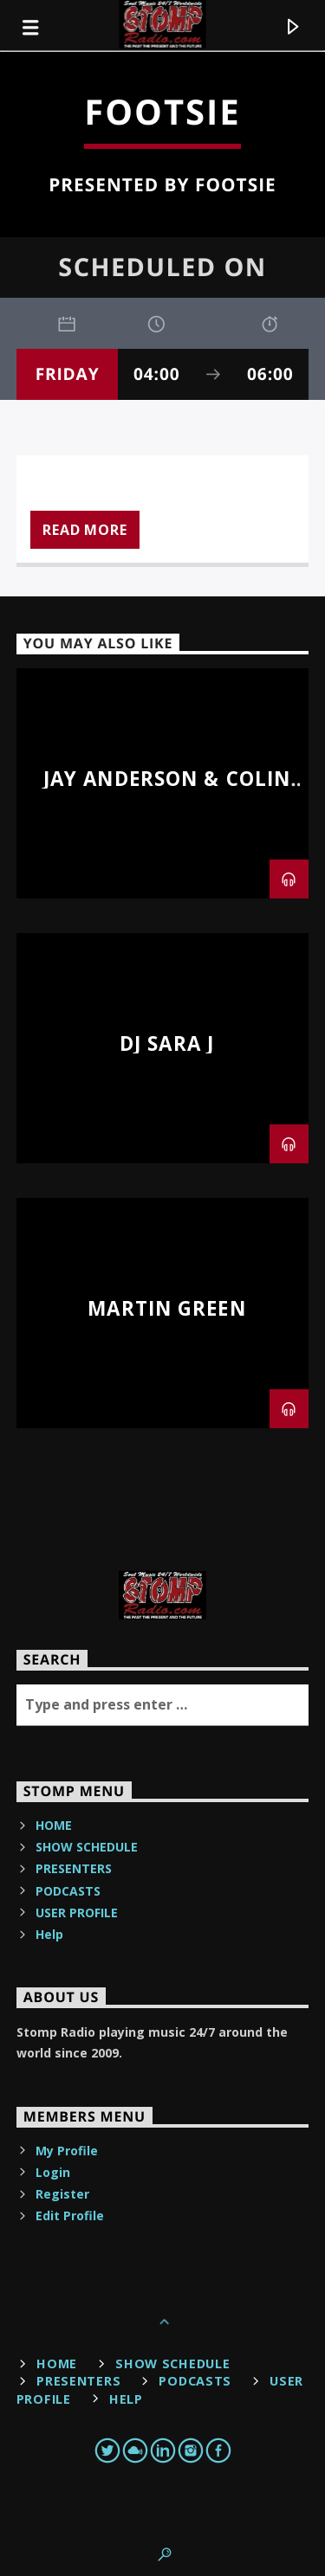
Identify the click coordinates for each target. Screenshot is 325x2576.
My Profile (67, 2150)
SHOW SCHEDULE (87, 1847)
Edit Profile (70, 2215)
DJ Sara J (167, 1043)
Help (49, 1934)
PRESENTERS (74, 1868)
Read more (84, 529)
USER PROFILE (77, 1912)
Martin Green (166, 1308)
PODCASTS (68, 1891)
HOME (54, 1825)
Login (53, 2172)
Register (62, 2194)
